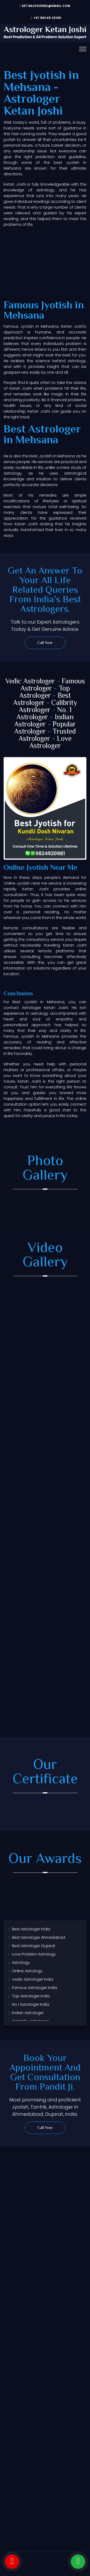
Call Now (45, 643)
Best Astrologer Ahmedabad (38, 1937)
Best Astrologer (42, 699)
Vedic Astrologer (30, 681)
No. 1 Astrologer (44, 714)
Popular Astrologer (45, 728)
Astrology (21, 1962)
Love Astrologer (50, 742)
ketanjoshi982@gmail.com (44, 6)
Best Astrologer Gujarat (33, 1946)
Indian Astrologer (44, 721)
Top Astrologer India (31, 1996)
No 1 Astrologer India (30, 2004)
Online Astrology (27, 1971)
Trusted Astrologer (47, 735)
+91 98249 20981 (46, 18)
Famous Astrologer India (34, 1987)
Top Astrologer (44, 692)
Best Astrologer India (31, 1929)
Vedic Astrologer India (32, 1979)
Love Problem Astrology (34, 1954)
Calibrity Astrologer (48, 707)
